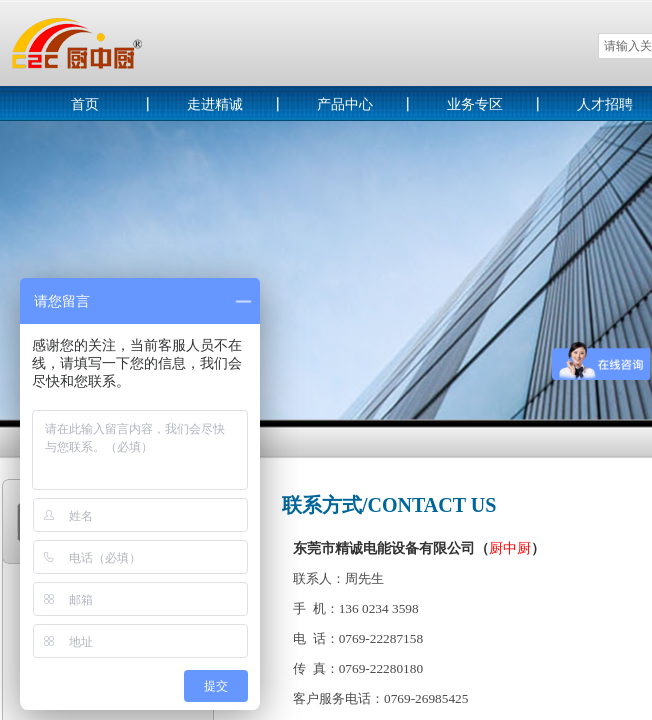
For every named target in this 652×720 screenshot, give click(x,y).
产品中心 (345, 104)
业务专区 (475, 104)
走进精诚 (215, 104)
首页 (85, 104)
